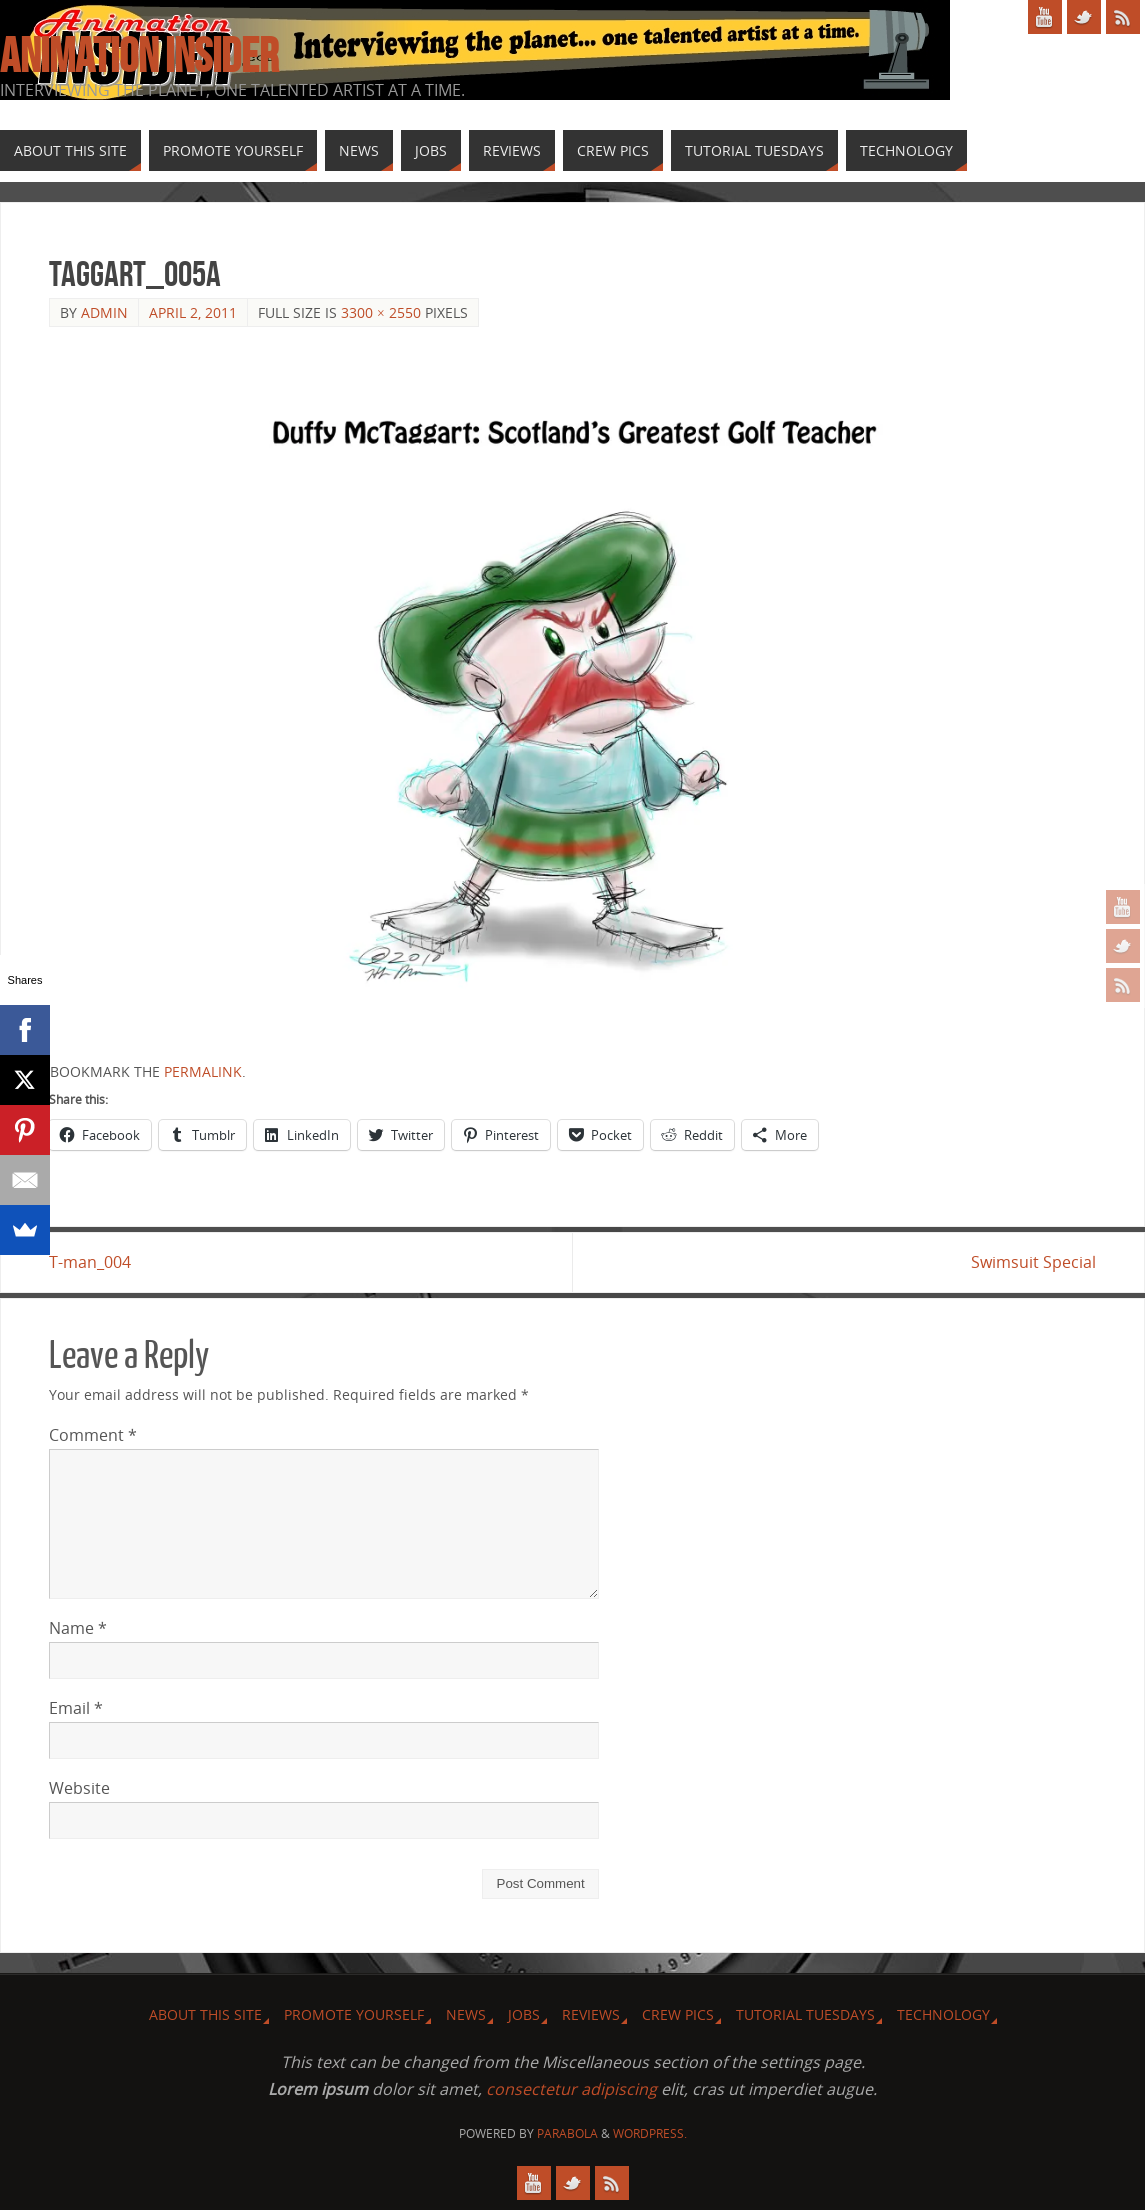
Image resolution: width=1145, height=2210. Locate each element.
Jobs (524, 2014)
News (466, 2014)
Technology (943, 2014)
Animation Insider (139, 56)
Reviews (591, 2014)
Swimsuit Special (1033, 1262)
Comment (93, 1435)
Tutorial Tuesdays (805, 2014)
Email (76, 1708)
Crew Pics (678, 2014)
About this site (205, 2014)
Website (79, 1788)
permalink (203, 1071)
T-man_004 (90, 1262)
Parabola (567, 2133)
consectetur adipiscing (571, 2089)
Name (78, 1628)
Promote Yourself (354, 2014)
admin (104, 312)
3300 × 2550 (381, 312)
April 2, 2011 (193, 312)
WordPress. (650, 2133)
